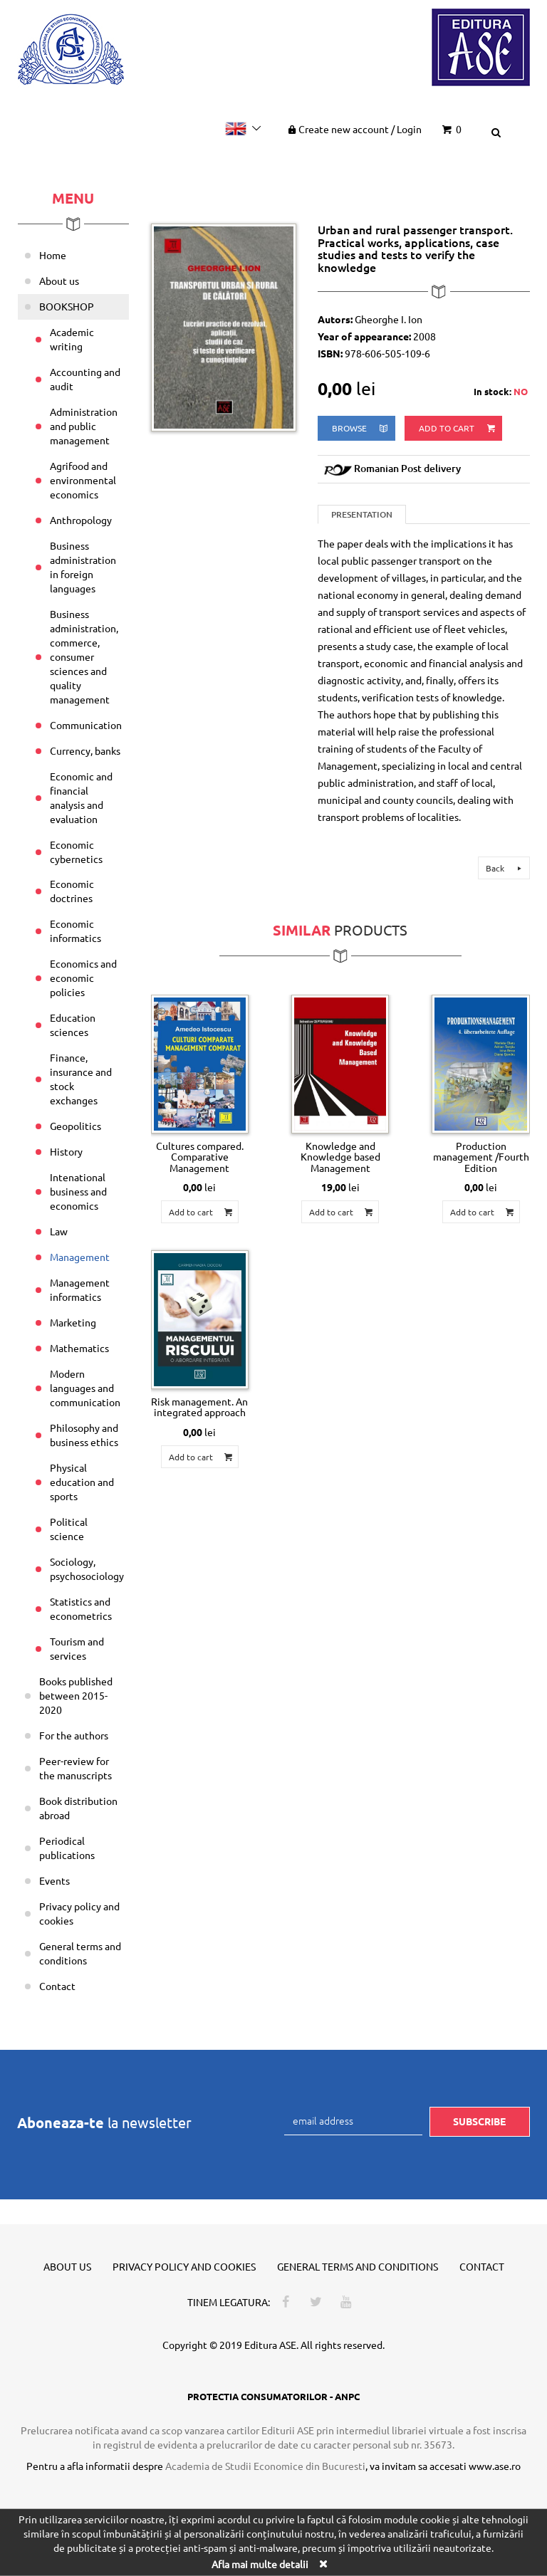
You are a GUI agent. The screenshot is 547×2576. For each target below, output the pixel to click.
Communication (86, 724)
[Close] (323, 2563)
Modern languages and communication (85, 1387)
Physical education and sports (82, 1481)
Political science (69, 1528)
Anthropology (81, 519)
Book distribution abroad (78, 1807)
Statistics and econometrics (81, 1608)
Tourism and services (77, 1648)
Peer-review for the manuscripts (75, 1767)
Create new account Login (353, 128)
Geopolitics (75, 1125)
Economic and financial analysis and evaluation (81, 797)
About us (59, 280)
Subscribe (479, 2121)
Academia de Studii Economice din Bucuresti (265, 2465)
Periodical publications (67, 1847)
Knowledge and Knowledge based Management (340, 1156)
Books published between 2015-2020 (76, 1695)
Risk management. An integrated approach (199, 1406)
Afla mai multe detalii (260, 2563)
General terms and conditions (80, 1953)
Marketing (73, 1322)
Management (80, 1256)
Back (506, 868)
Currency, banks (85, 750)
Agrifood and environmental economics (83, 480)
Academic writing (72, 338)
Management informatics (80, 1289)
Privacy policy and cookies (79, 1913)
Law (59, 1231)
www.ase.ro (495, 2465)
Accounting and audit (85, 378)
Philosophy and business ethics (84, 1434)
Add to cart (458, 428)
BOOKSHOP (66, 306)
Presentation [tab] (361, 514)
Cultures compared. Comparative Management (200, 1156)
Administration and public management (84, 425)
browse (361, 428)
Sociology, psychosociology (87, 1568)
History (66, 1151)
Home (52, 254)
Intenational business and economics (78, 1191)
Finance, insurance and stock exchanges (81, 1078)
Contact (57, 1985)
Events (54, 1880)
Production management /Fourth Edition (481, 1156)
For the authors (73, 1735)
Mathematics (79, 1347)
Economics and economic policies (83, 977)
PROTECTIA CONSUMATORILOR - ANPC (273, 2396)
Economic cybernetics (76, 851)
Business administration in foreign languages (83, 567)
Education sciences (72, 1024)
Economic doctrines (72, 890)
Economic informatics (75, 930)
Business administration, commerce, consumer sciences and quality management (84, 656)
